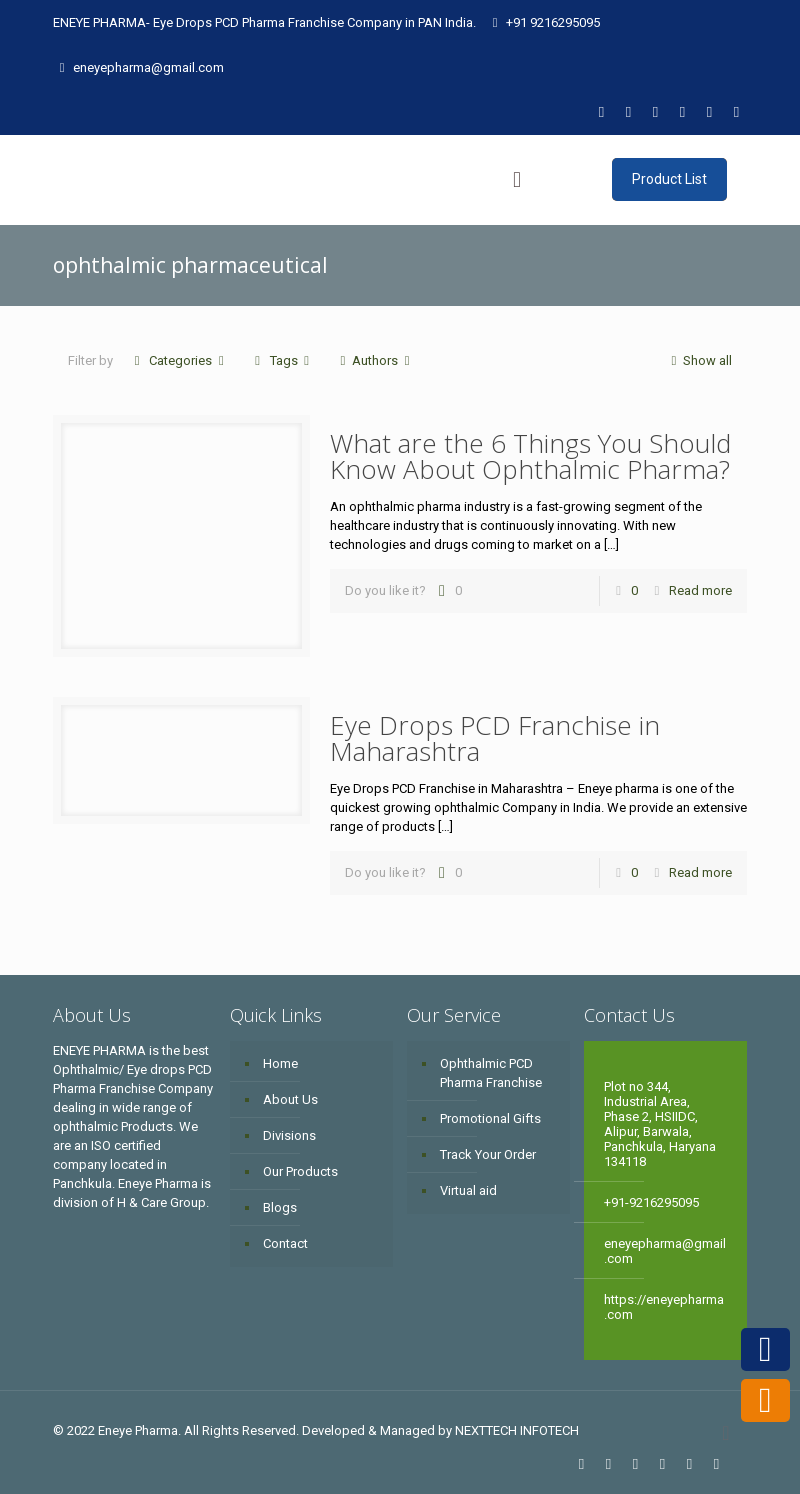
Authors (375, 360)
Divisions (289, 1135)
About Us (290, 1099)
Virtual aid (468, 1190)
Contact (285, 1243)
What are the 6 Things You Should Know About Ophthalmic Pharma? (530, 456)
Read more (700, 590)
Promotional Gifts (490, 1118)
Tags (281, 360)
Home (280, 1063)
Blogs (280, 1207)
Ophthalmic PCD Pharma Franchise (491, 1073)
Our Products (300, 1171)
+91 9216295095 (553, 22)
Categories (179, 360)
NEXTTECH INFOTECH (515, 1430)
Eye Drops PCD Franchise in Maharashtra (495, 738)
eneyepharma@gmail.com (148, 67)
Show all (698, 360)
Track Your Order (488, 1154)
